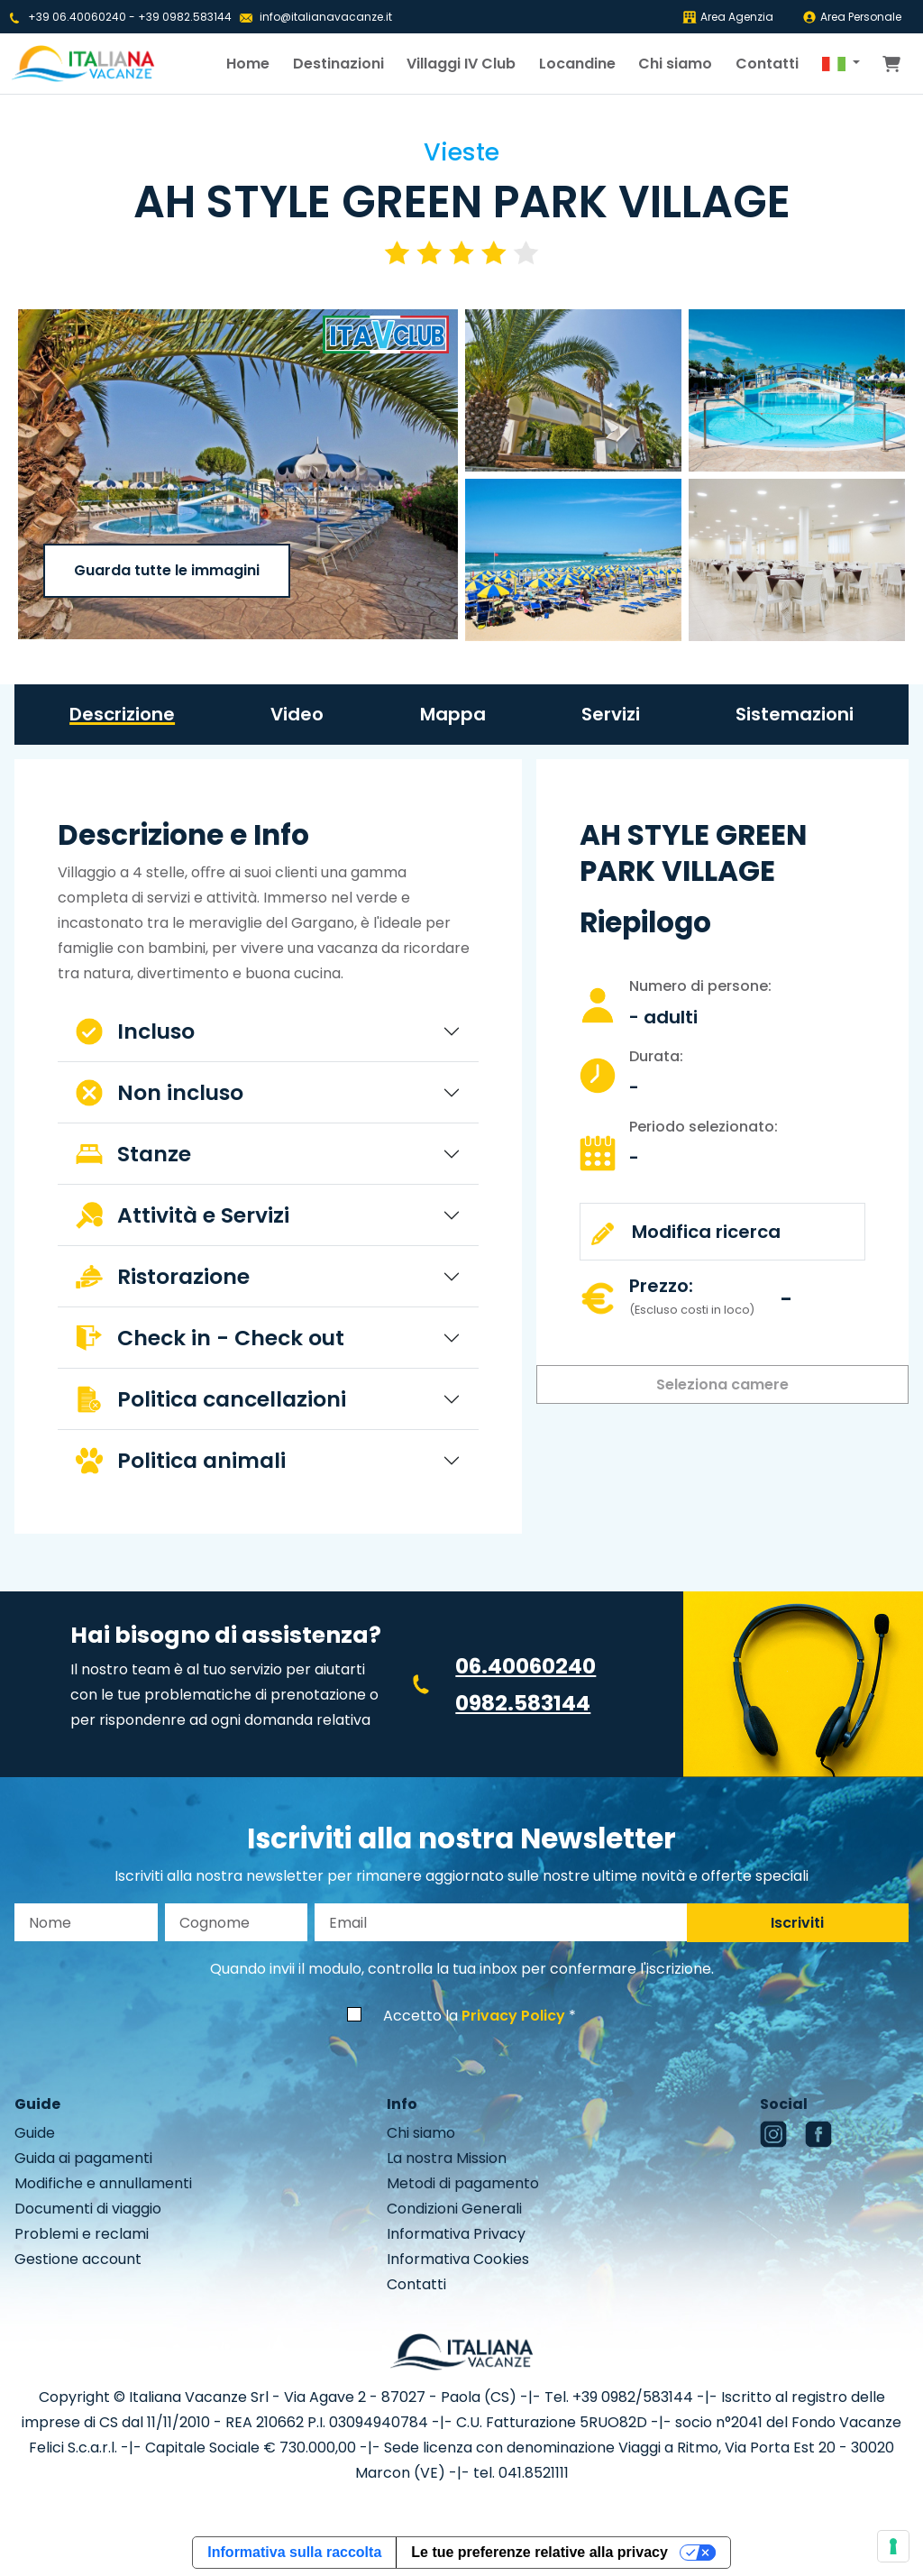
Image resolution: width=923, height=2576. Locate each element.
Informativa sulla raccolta (294, 2552)
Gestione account (78, 2259)
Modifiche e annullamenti (103, 2183)
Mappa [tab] (453, 714)
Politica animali (181, 1460)
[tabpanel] (268, 1154)
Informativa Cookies (458, 2259)
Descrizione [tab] (122, 714)
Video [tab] (297, 714)
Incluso (135, 1031)
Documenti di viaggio (87, 2208)
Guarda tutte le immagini (167, 570)
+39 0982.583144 (185, 16)
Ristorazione (163, 1276)
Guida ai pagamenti (83, 2158)
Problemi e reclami (81, 2233)
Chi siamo (675, 63)
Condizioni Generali (454, 2208)
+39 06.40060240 (77, 16)
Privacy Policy (513, 2015)
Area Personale (851, 16)
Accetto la (474, 2015)
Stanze (133, 1154)
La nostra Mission (447, 2158)
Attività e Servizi (182, 1215)
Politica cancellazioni (211, 1399)
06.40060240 (525, 1666)
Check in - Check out (210, 1337)
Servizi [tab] (610, 714)
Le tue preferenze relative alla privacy (539, 2552)
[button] (841, 64)
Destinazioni (338, 63)
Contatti (767, 63)
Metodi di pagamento (463, 2183)
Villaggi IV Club (461, 63)
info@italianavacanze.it (326, 16)
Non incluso (159, 1092)
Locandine (577, 63)
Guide (34, 2132)
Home (248, 63)
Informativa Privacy (456, 2233)
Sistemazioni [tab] (795, 714)
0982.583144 (522, 1703)
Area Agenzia (727, 16)
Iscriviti (797, 1922)
